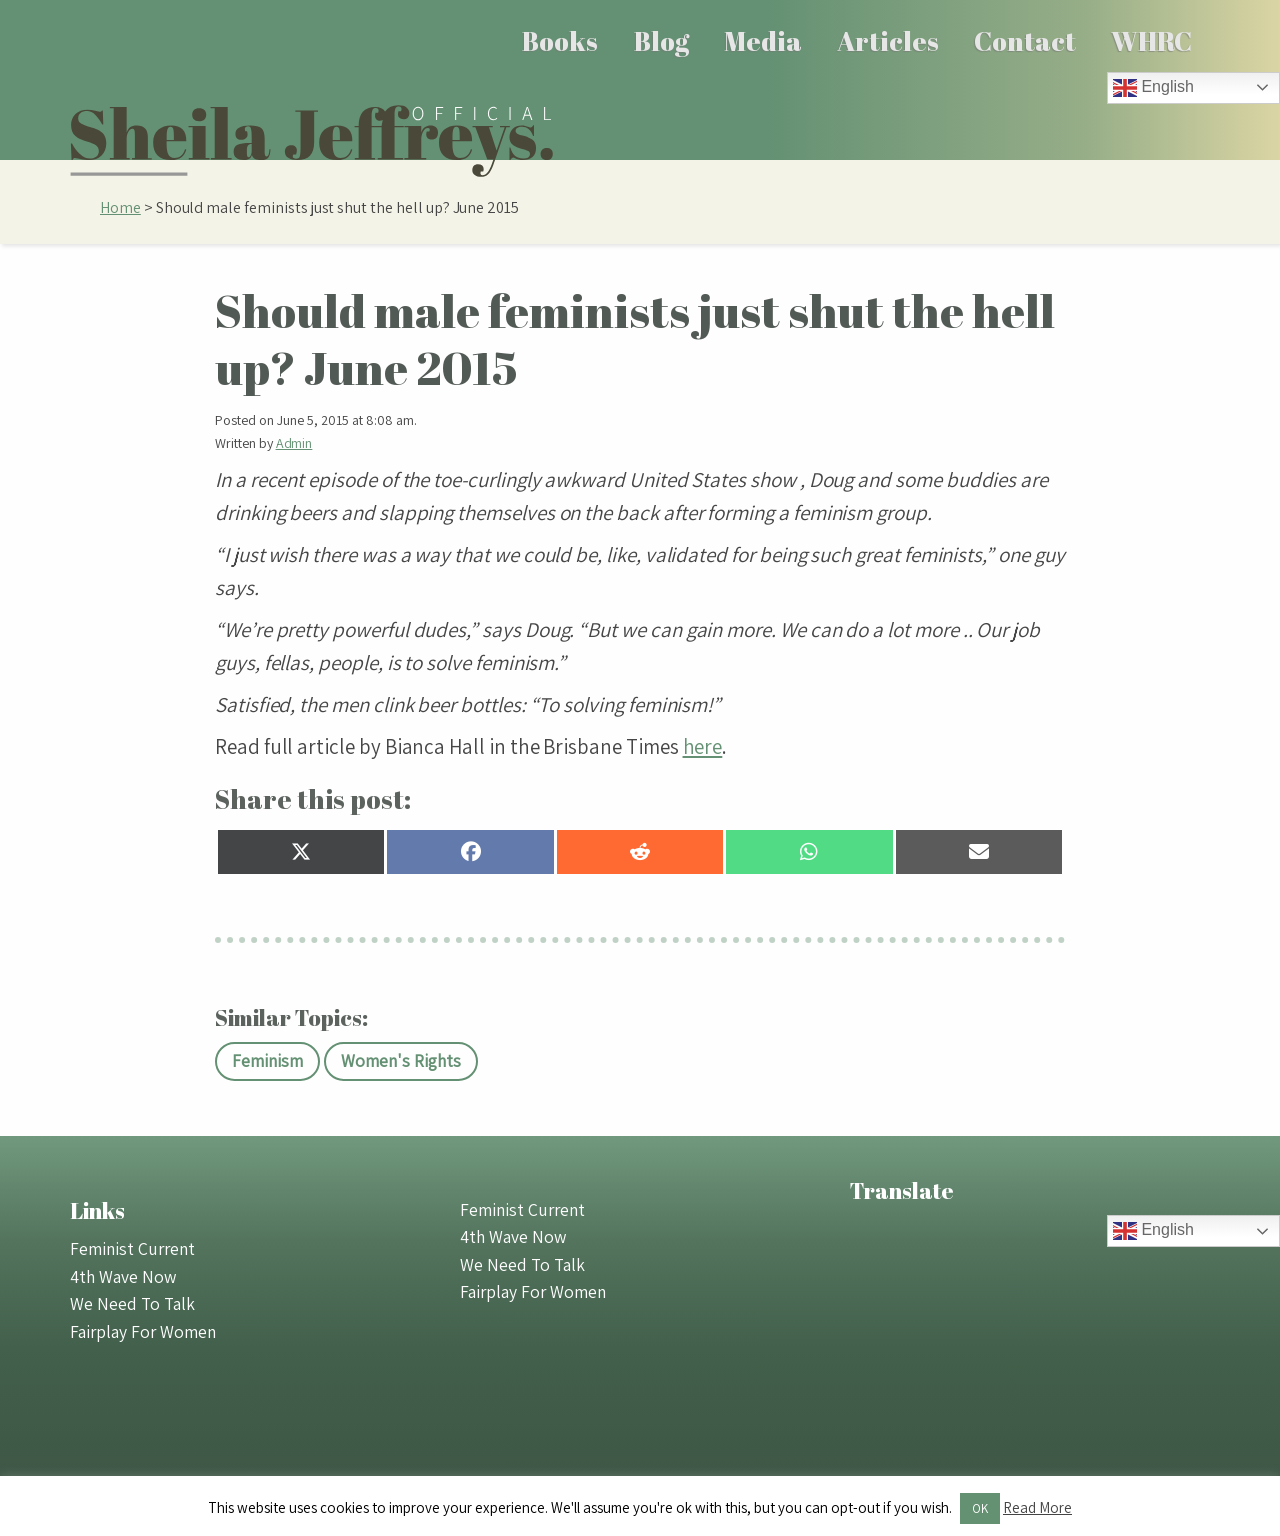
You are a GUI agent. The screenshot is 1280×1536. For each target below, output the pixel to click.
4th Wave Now (123, 1276)
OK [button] (980, 1508)
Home (120, 207)
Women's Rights (401, 1060)
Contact (1025, 41)
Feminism (267, 1060)
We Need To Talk (132, 1303)
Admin (294, 443)
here (703, 746)
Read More (1037, 1507)
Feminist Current (132, 1248)
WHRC (1151, 41)
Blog (661, 41)
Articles (888, 41)
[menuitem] (560, 41)
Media (763, 41)
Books (560, 41)
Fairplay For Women (143, 1331)
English (1153, 88)
